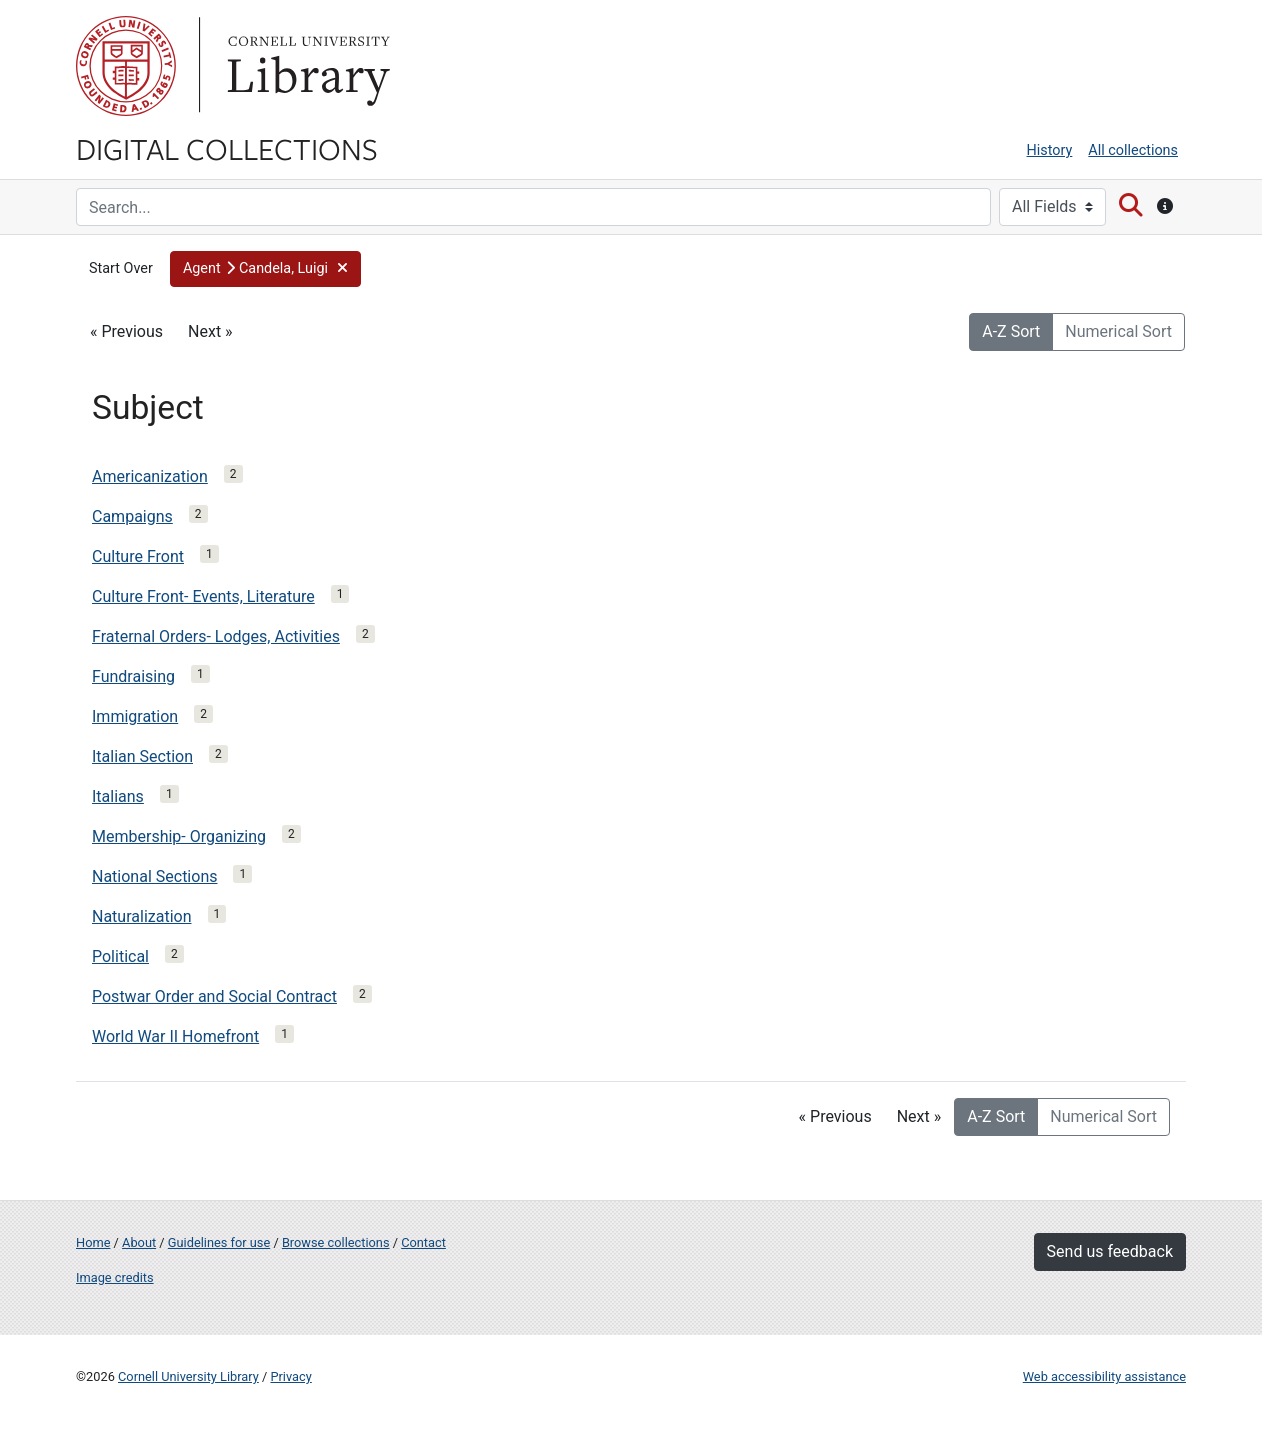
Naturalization (142, 916)
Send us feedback (1110, 1251)
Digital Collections (227, 148)
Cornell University (126, 66)
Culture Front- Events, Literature (203, 596)
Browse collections (336, 1242)
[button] (266, 269)
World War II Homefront (175, 1036)
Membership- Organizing (179, 836)
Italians (118, 796)
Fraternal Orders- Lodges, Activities (216, 636)
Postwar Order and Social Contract (214, 996)
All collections (1133, 150)
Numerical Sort (1118, 331)
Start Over (121, 268)
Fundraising (133, 676)
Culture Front (138, 556)
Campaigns (132, 516)
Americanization (150, 476)
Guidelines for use (219, 1242)
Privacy (290, 1376)
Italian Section (142, 756)
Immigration (135, 716)
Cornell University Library (188, 1376)
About (139, 1242)
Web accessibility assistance (1104, 1376)
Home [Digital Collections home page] (93, 1242)
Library (306, 66)
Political (120, 956)
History (1050, 150)
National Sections (154, 876)
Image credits (115, 1277)
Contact (423, 1242)
